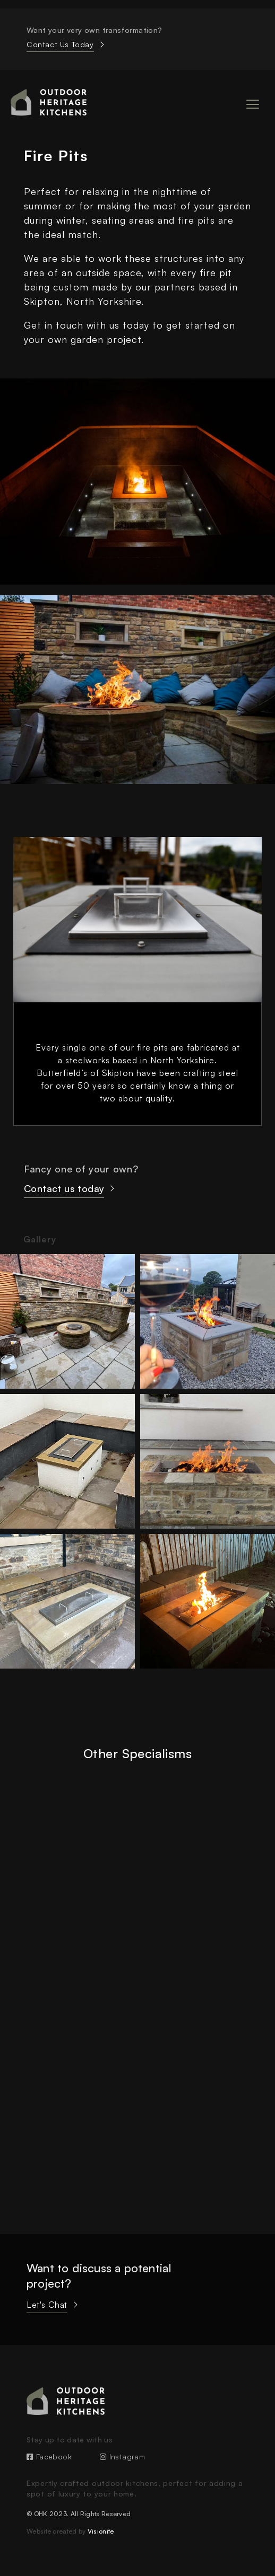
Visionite (101, 2531)
